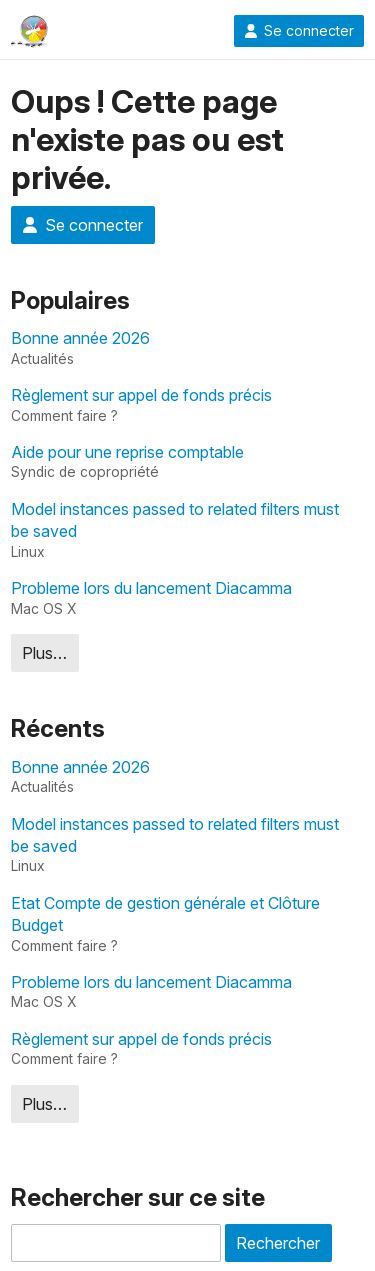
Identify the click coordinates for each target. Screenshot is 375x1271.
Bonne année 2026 (80, 338)
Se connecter (299, 31)
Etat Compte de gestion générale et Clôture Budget (165, 914)
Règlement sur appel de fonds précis (141, 395)
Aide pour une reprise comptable (127, 452)
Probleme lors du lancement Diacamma (151, 588)
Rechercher (278, 1243)
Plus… (44, 653)
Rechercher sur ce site (138, 1197)
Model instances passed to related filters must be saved (175, 520)
